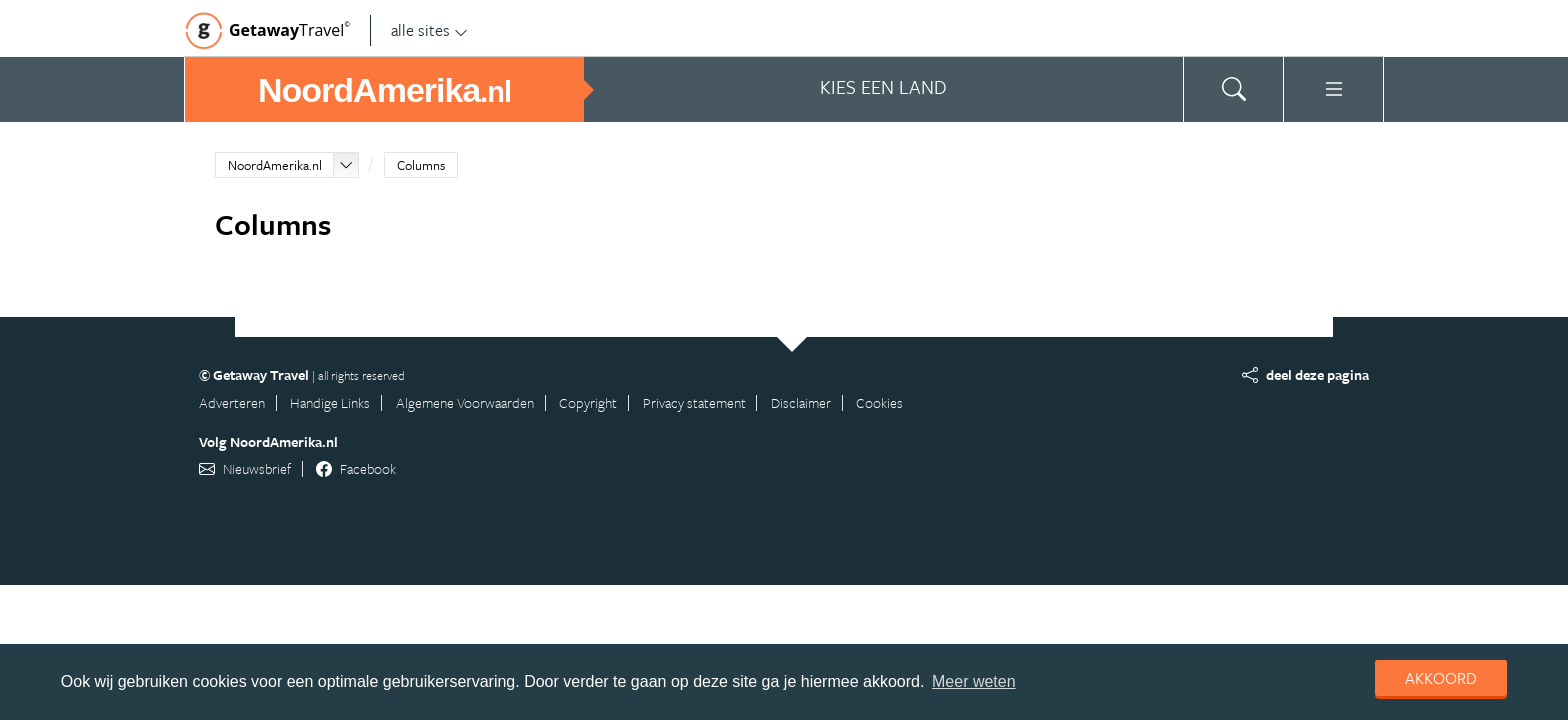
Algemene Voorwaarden (465, 402)
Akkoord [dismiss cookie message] (1441, 678)
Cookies (879, 402)
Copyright (588, 402)
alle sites (429, 30)
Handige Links (330, 402)
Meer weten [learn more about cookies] (974, 681)
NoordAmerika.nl (275, 165)
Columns (421, 165)
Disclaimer (801, 402)
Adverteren (232, 402)
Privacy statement (694, 402)
